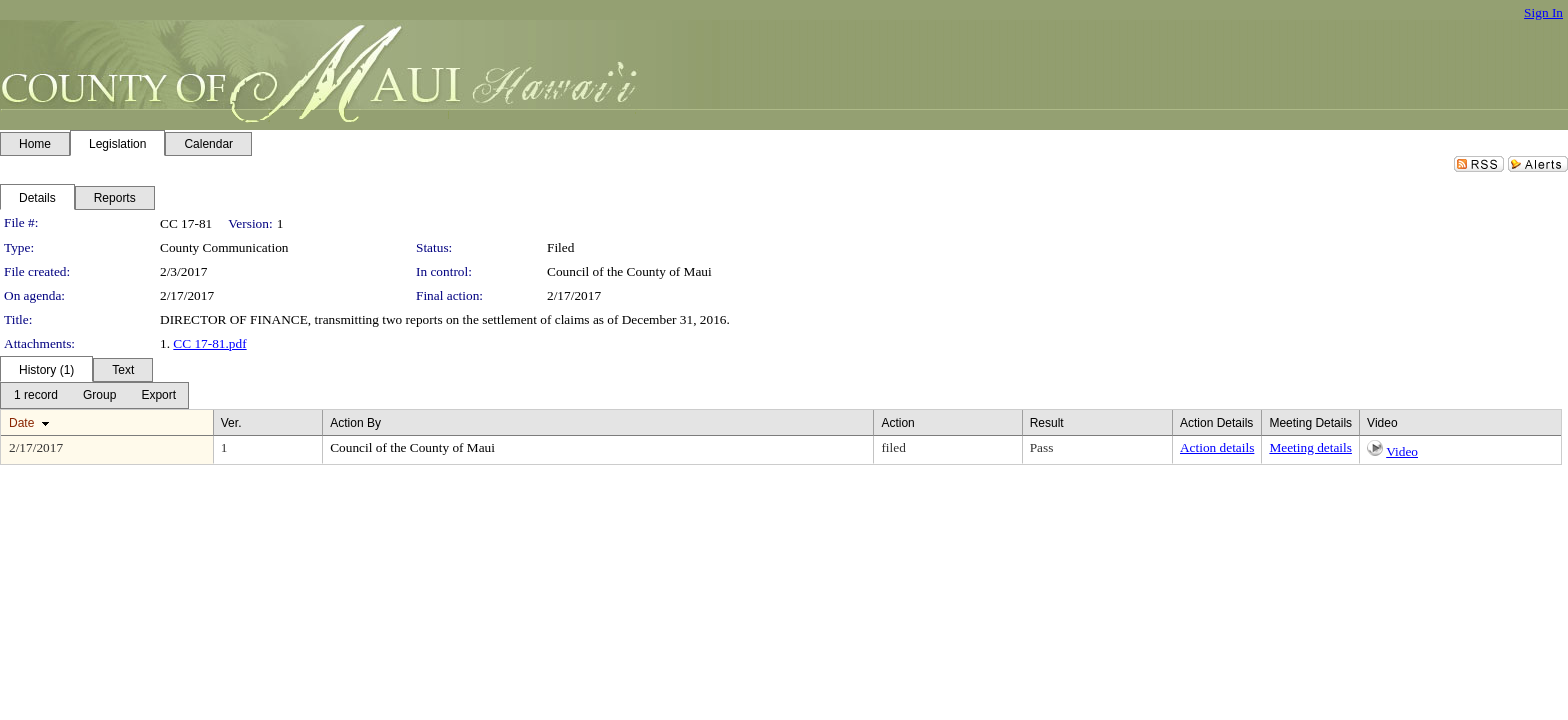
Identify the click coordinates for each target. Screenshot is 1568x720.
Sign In (1543, 12)
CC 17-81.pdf (209, 343)
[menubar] (94, 395)
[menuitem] (35, 395)
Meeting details (1310, 447)
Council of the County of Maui (629, 271)
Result (1047, 423)
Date (21, 423)
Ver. (231, 423)
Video (1402, 451)
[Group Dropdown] (99, 395)
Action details (1217, 447)
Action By (355, 423)
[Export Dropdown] (158, 395)
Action (897, 423)
